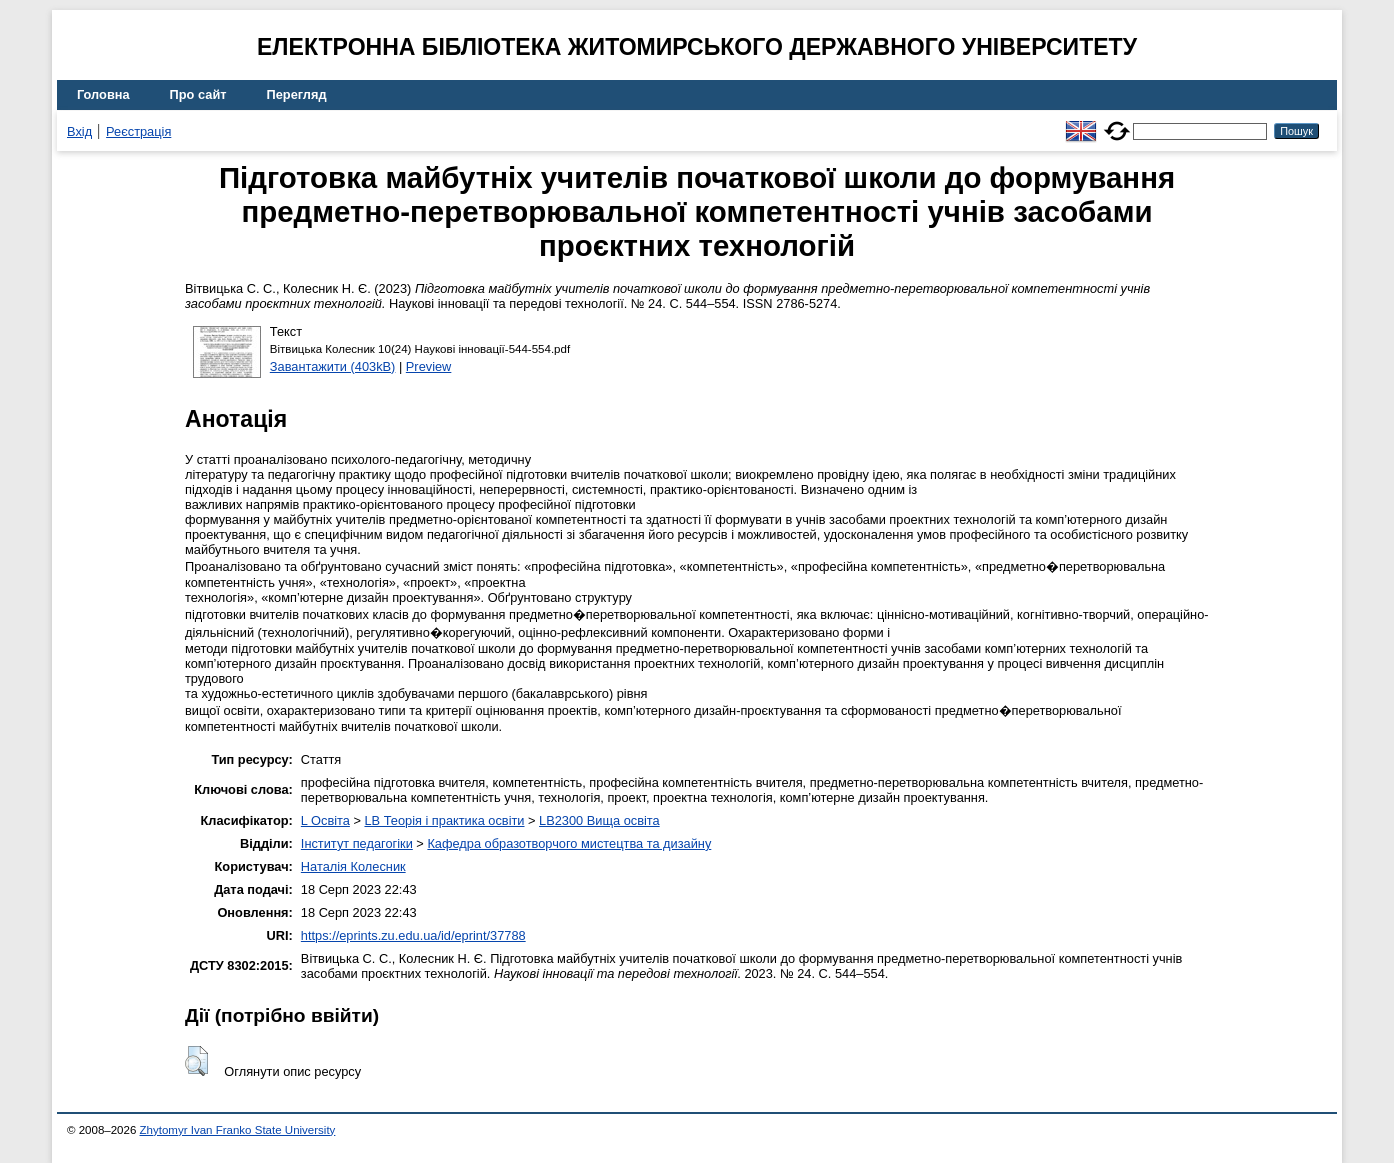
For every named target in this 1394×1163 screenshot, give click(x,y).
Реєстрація (138, 131)
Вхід (79, 131)
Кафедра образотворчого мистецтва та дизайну (569, 843)
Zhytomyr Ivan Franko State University (238, 1130)
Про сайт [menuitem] (198, 94)
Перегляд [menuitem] (297, 94)
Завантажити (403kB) (333, 366)
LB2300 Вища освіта (599, 820)
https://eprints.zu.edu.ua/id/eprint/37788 (413, 935)
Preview (429, 366)
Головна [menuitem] (103, 94)
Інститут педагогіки (357, 843)
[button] (196, 1061)
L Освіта (325, 820)
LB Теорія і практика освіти (444, 820)
